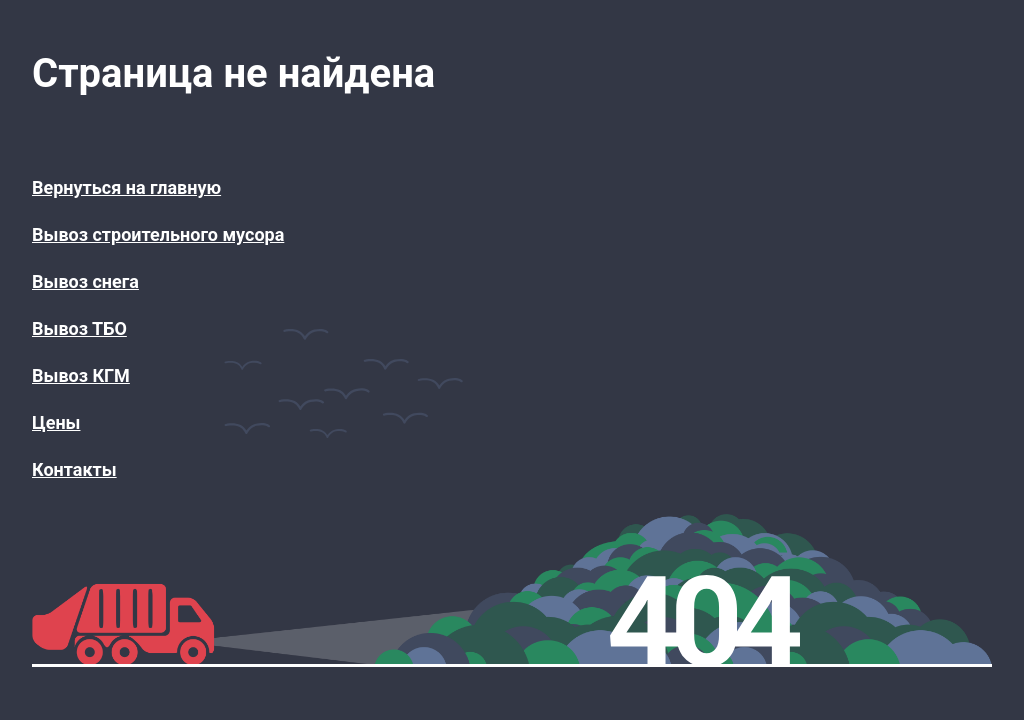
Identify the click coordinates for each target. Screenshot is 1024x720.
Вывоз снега (85, 281)
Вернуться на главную (126, 187)
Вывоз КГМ (81, 375)
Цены (56, 422)
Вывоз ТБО (79, 328)
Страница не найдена (233, 73)
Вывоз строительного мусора (158, 234)
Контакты (74, 469)
